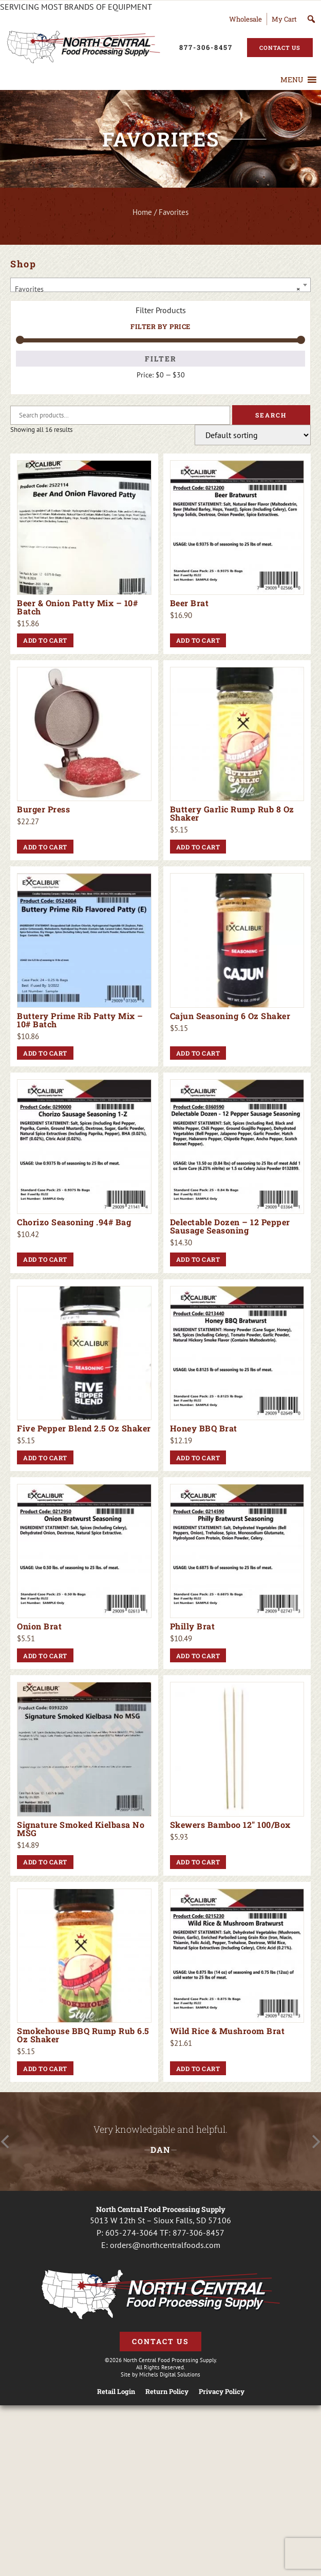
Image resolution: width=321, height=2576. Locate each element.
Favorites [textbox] (157, 289)
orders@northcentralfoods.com (165, 2245)
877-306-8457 (198, 2232)
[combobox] (160, 285)
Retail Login (116, 2391)
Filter (161, 359)
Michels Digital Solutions (169, 2374)
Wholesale (245, 19)
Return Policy (166, 2391)
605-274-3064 (131, 2232)
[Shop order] (253, 435)
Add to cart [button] (45, 640)
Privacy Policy (221, 2391)
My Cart (284, 19)
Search (271, 415)
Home (142, 212)
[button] (291, 79)
